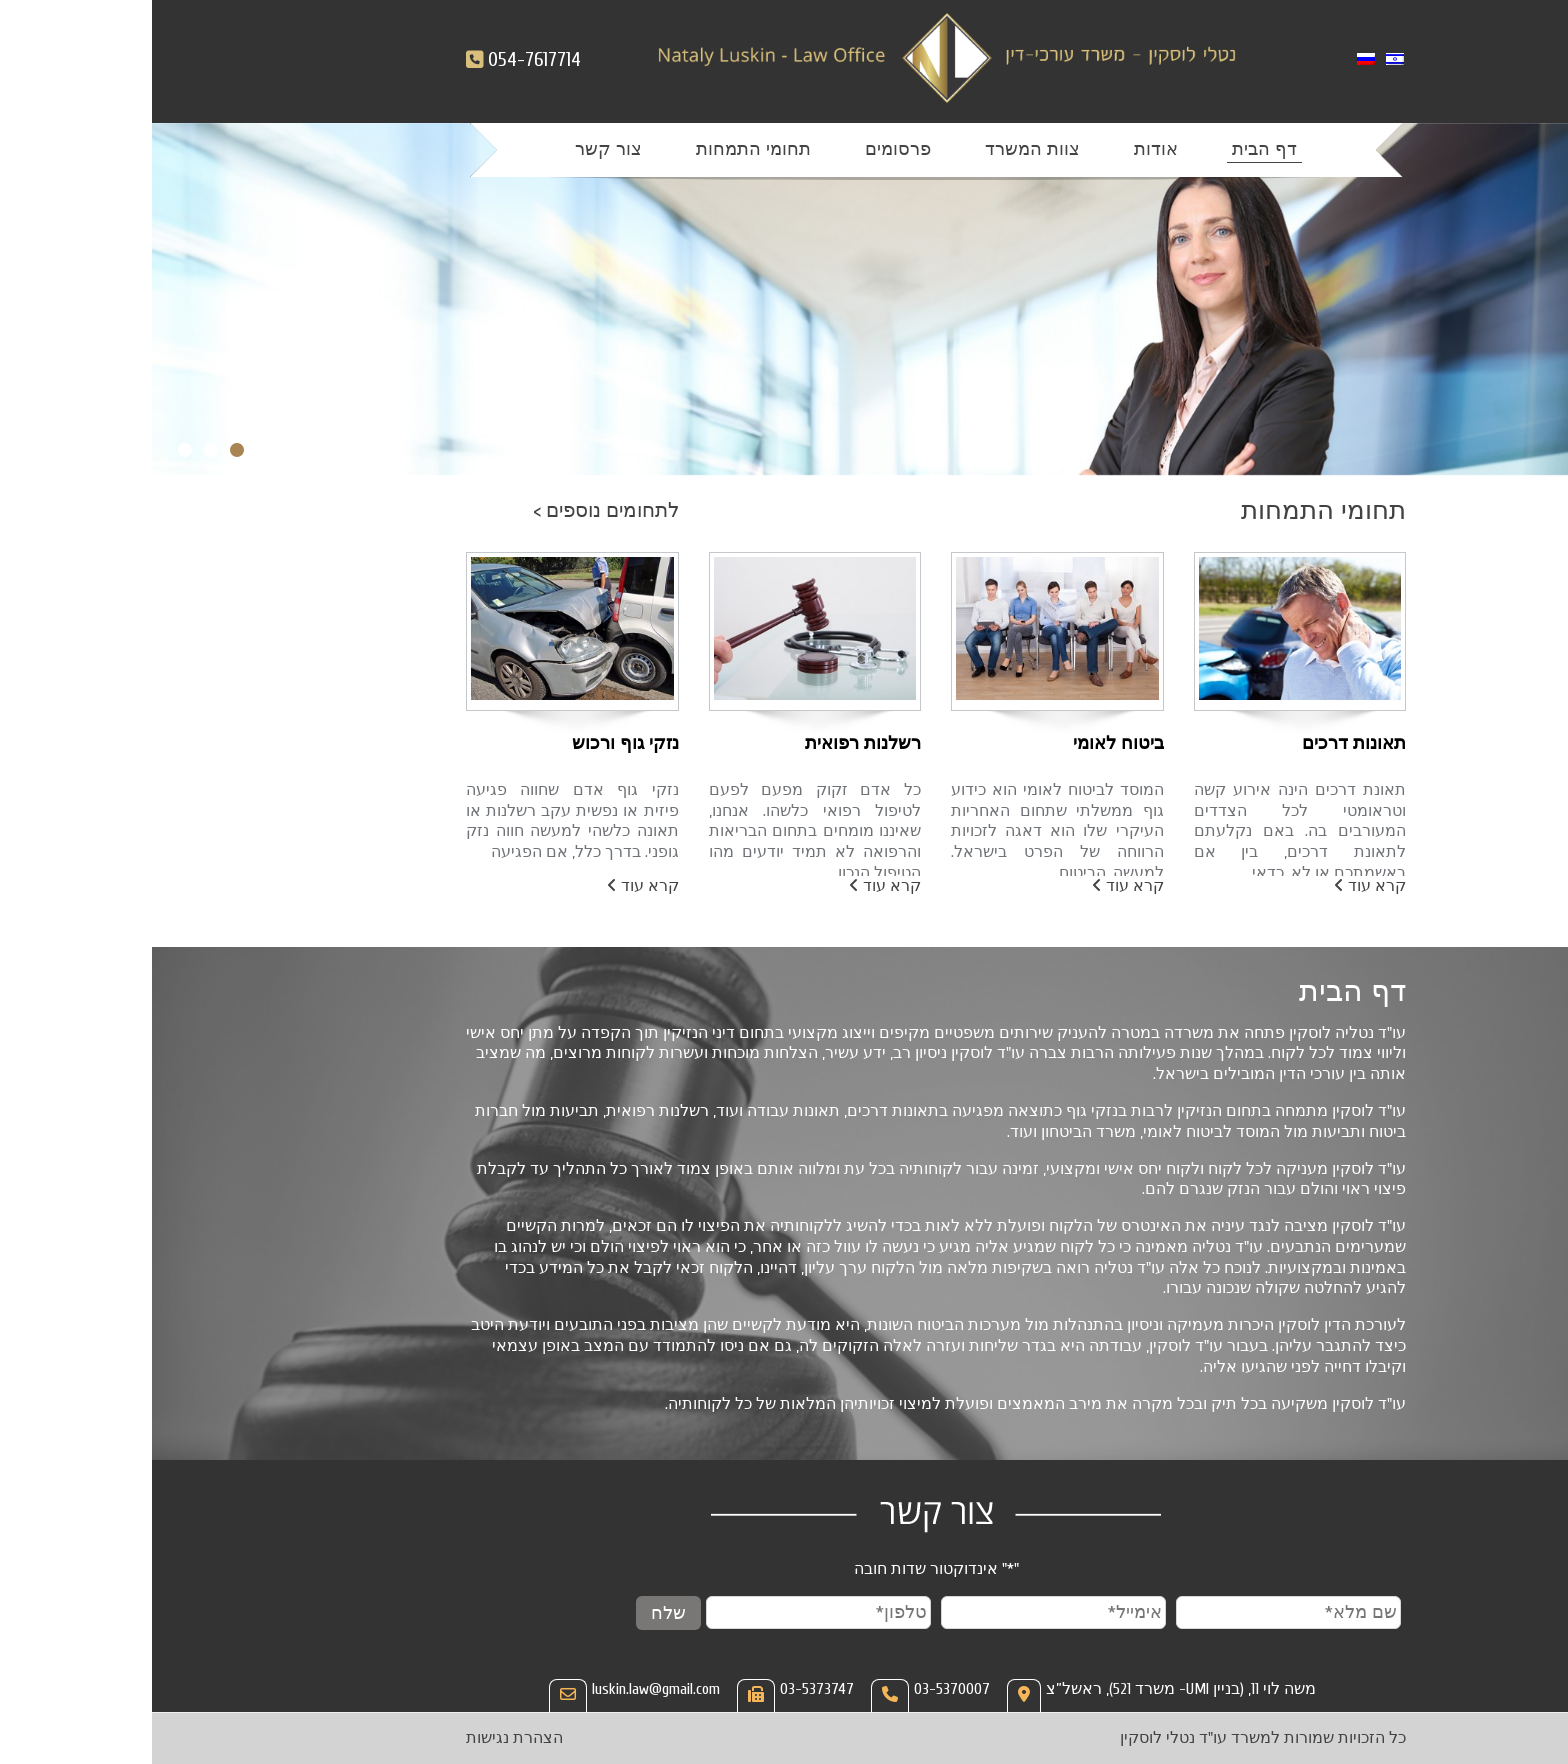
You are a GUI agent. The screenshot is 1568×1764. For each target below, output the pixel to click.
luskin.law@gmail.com (504, 1689)
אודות (1004, 149)
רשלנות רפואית (711, 743)
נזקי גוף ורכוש (473, 743)
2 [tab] (59, 451)
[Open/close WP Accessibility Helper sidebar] (1538, 1734)
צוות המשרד (880, 149)
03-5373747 (665, 1689)
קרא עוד (1218, 886)
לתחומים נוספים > (454, 510)
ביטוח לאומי (966, 743)
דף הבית (1112, 149)
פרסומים (746, 149)
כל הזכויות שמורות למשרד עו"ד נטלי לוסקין (1111, 1738)
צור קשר (456, 149)
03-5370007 (800, 1689)
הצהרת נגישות (362, 1738)
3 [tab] (33, 451)
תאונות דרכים (1202, 743)
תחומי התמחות (601, 149)
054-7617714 (382, 59)
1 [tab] (85, 451)
